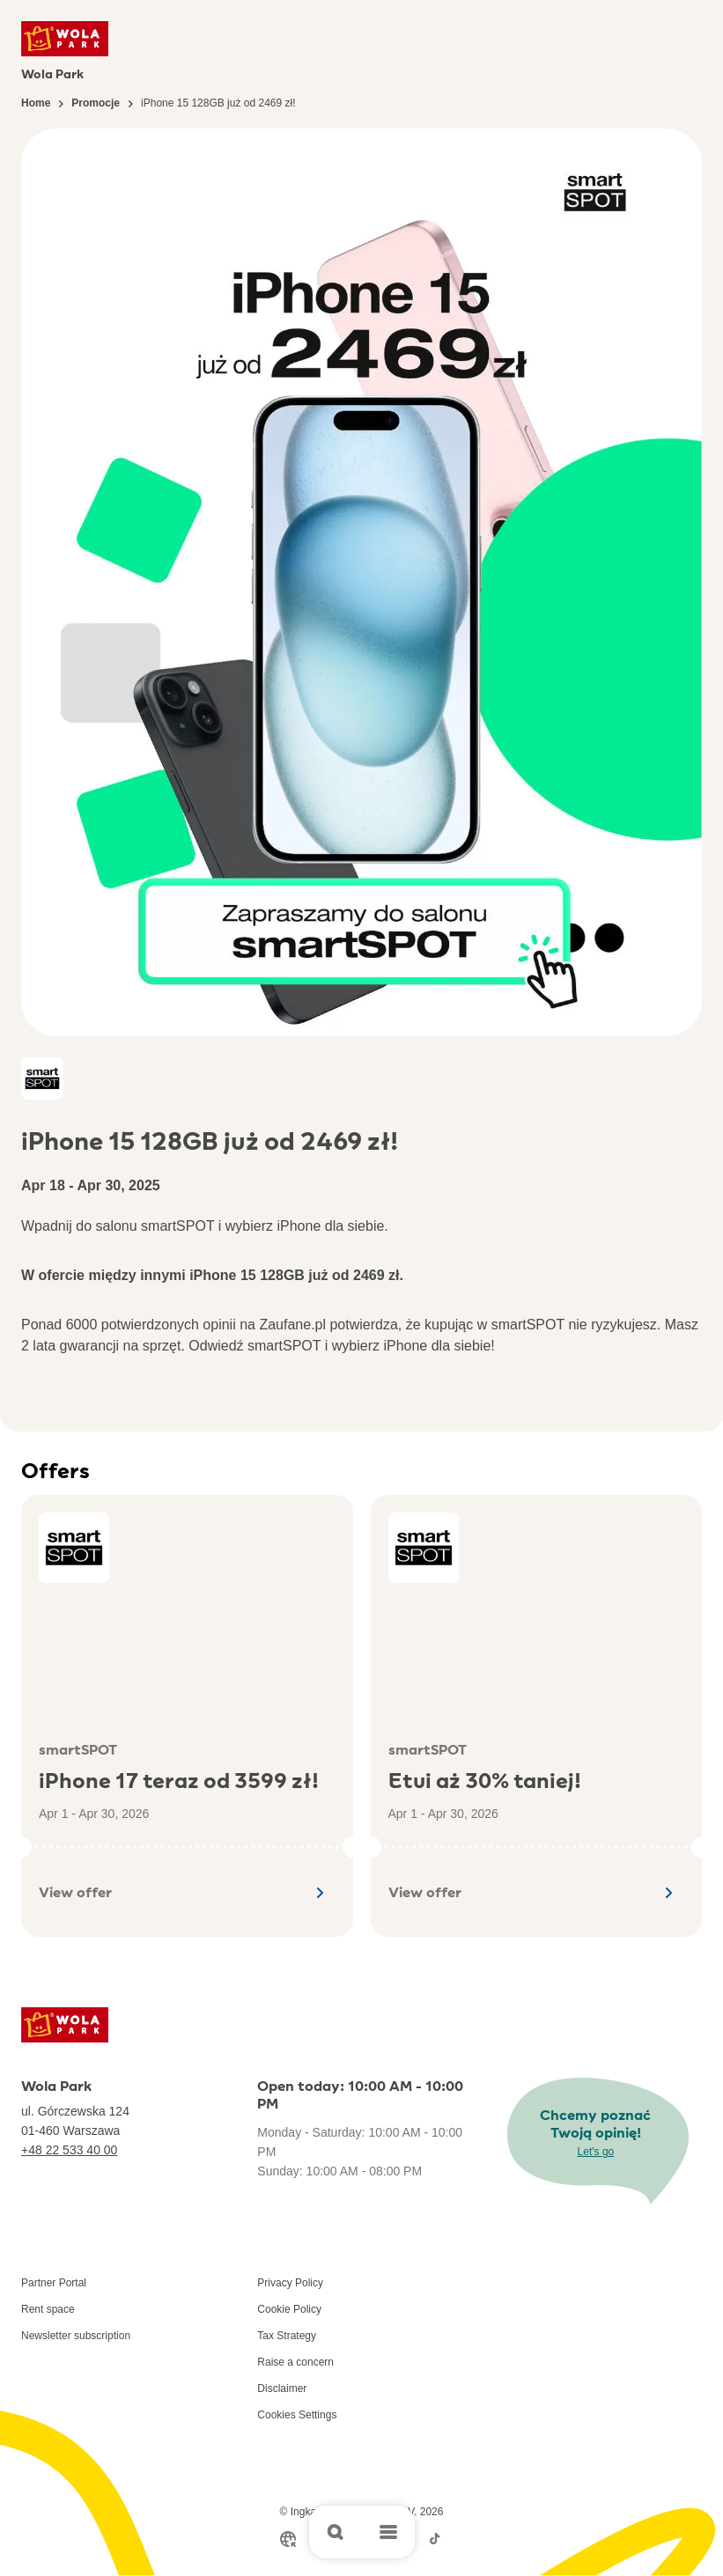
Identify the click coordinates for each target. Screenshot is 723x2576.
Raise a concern (295, 2362)
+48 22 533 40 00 (69, 2150)
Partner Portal (53, 2283)
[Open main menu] (388, 2532)
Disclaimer (281, 2388)
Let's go (596, 2151)
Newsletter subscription (75, 2335)
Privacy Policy (290, 2283)
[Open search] (335, 2532)
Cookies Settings (296, 2415)
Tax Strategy (286, 2335)
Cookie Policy (289, 2309)
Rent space (48, 2309)
